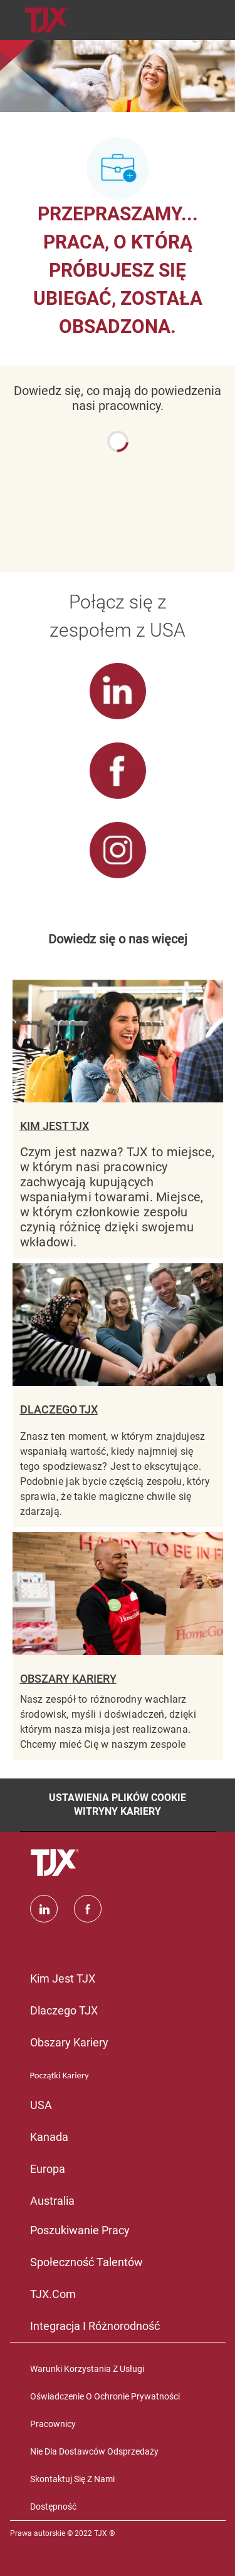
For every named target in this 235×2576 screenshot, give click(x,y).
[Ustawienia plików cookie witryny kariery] (118, 1805)
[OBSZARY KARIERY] (118, 1645)
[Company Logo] (47, 19)
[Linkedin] (44, 1908)
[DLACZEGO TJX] (118, 1395)
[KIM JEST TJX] (118, 1119)
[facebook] (88, 1908)
